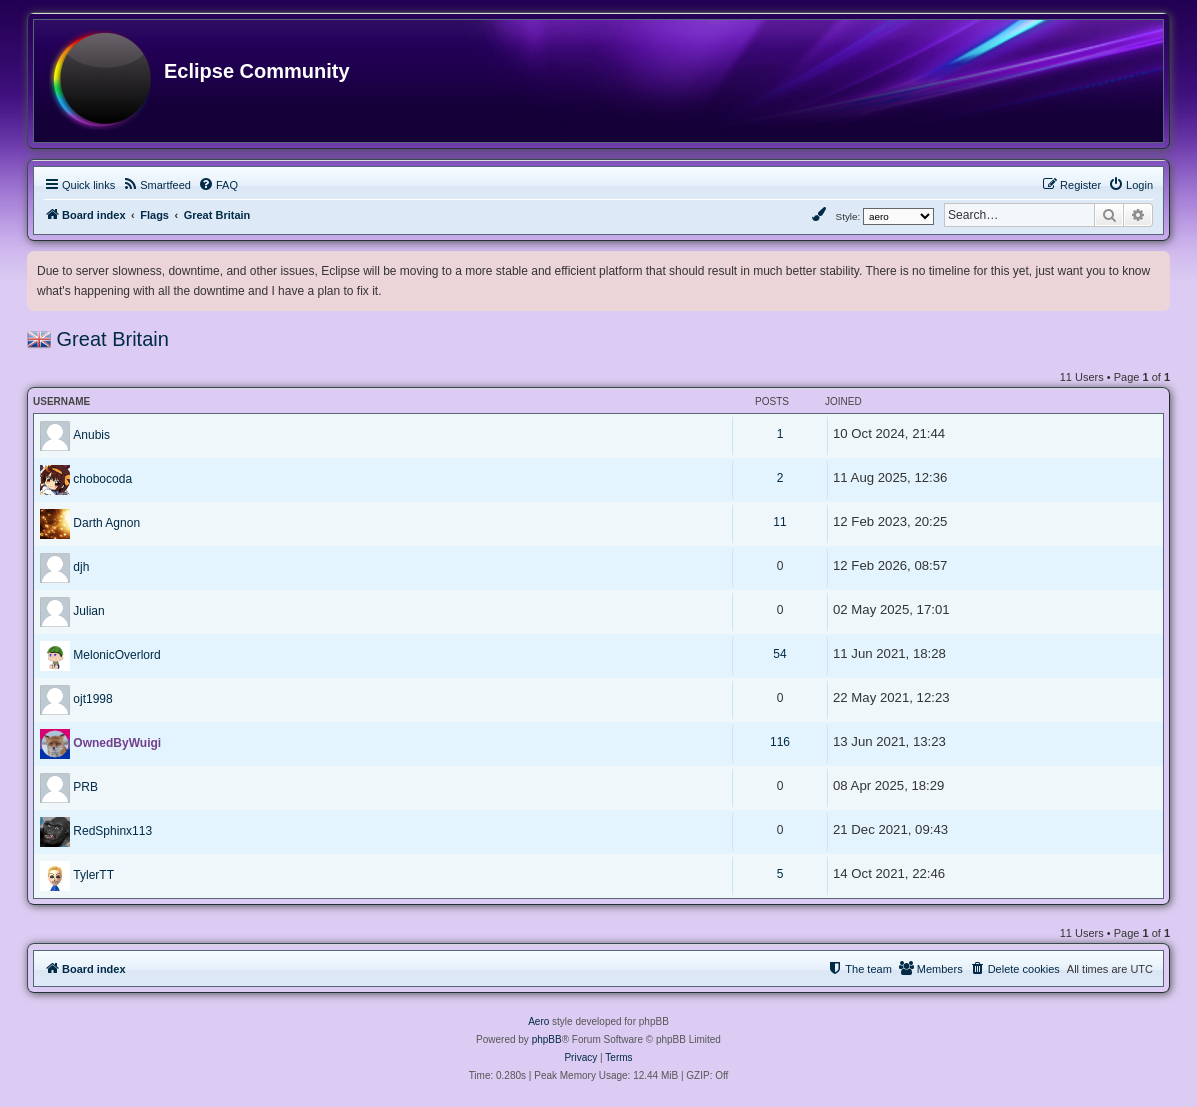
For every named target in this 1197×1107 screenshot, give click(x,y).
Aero (538, 1021)
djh (81, 567)
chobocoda (102, 479)
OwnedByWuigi (117, 743)
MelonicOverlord (116, 655)
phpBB (547, 1039)
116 (780, 742)
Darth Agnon (106, 523)
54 (779, 654)
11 (779, 522)
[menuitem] (156, 185)
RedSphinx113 (112, 831)
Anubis (91, 435)
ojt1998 (92, 699)
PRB (85, 787)
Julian (88, 611)
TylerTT (93, 875)
